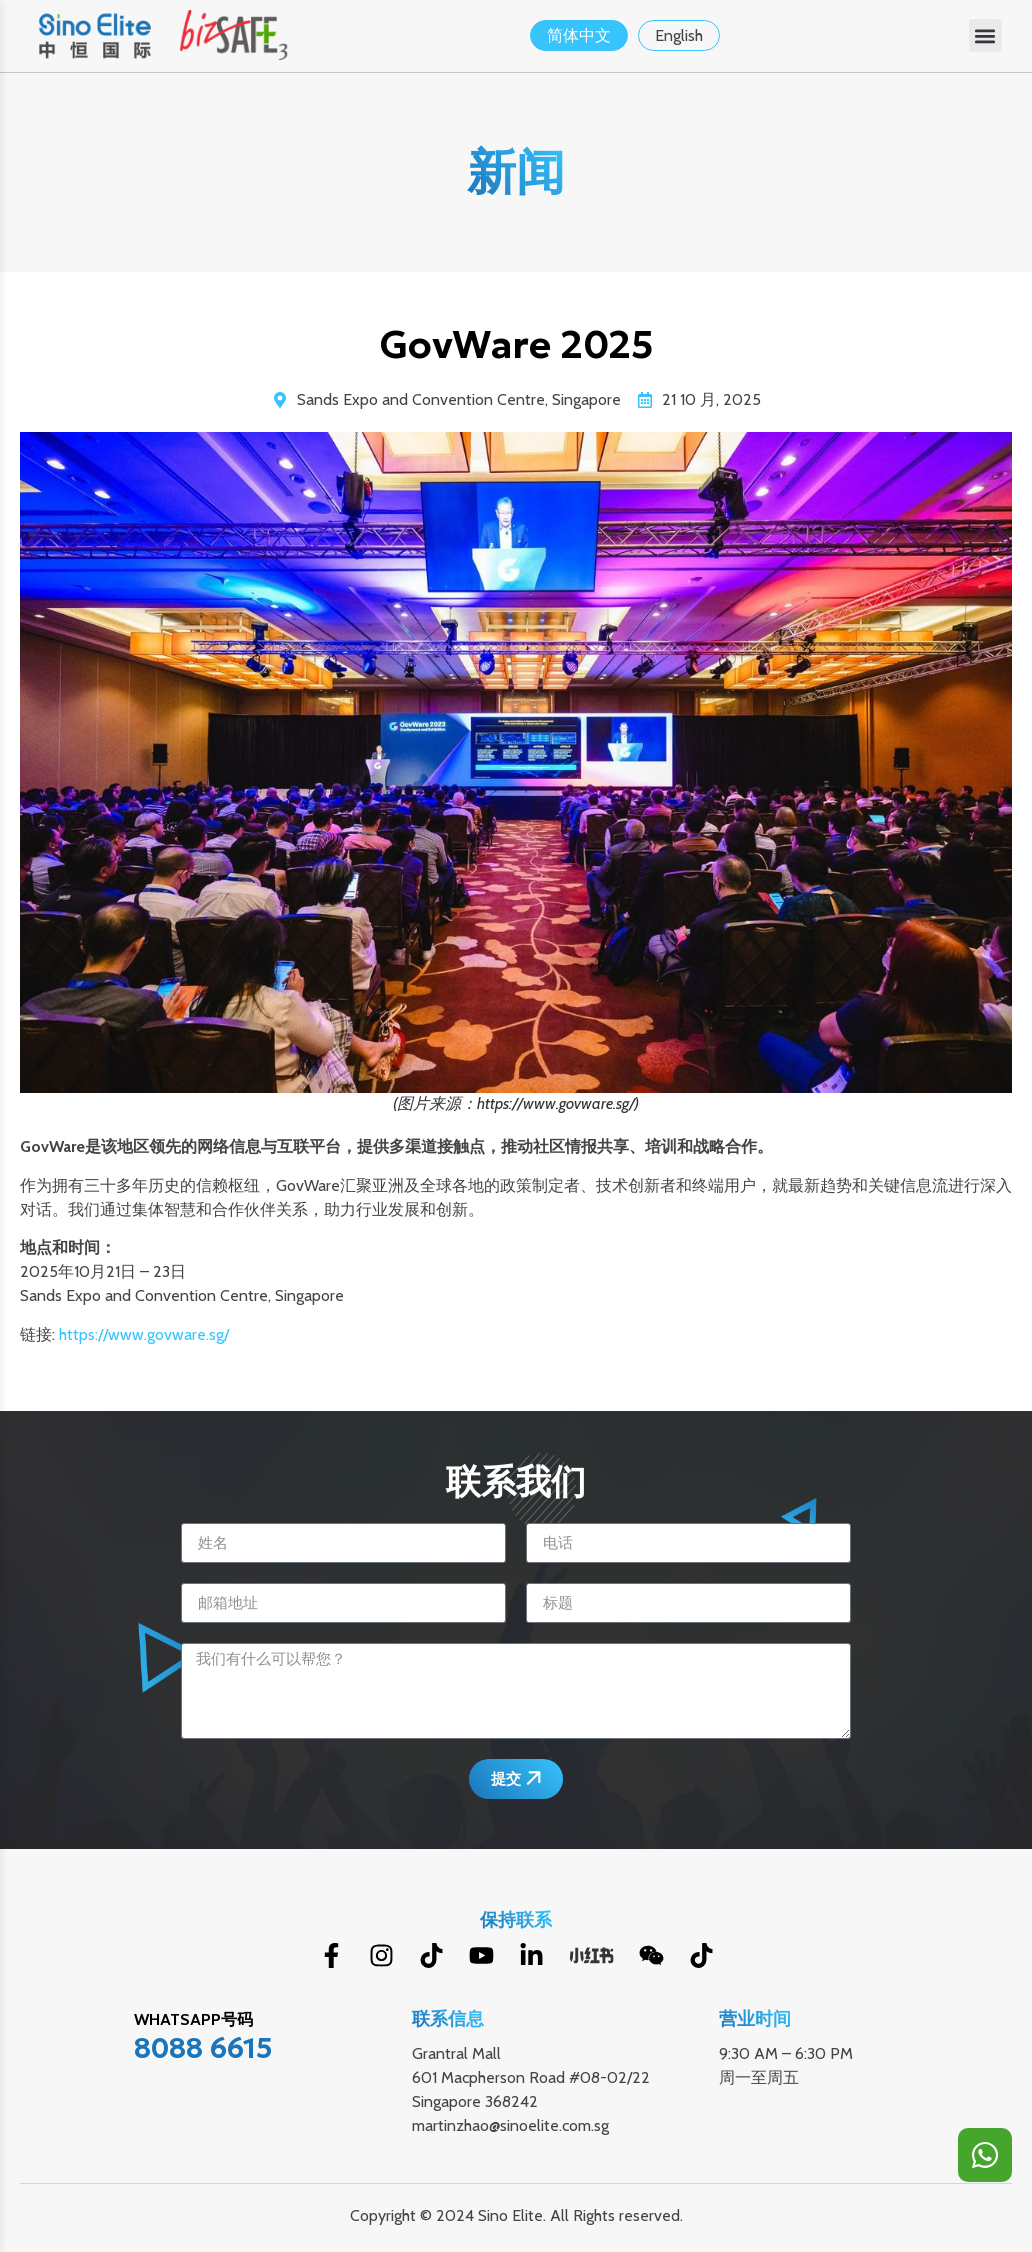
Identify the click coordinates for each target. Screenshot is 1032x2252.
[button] (985, 35)
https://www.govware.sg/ (144, 1334)
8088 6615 (203, 2048)
